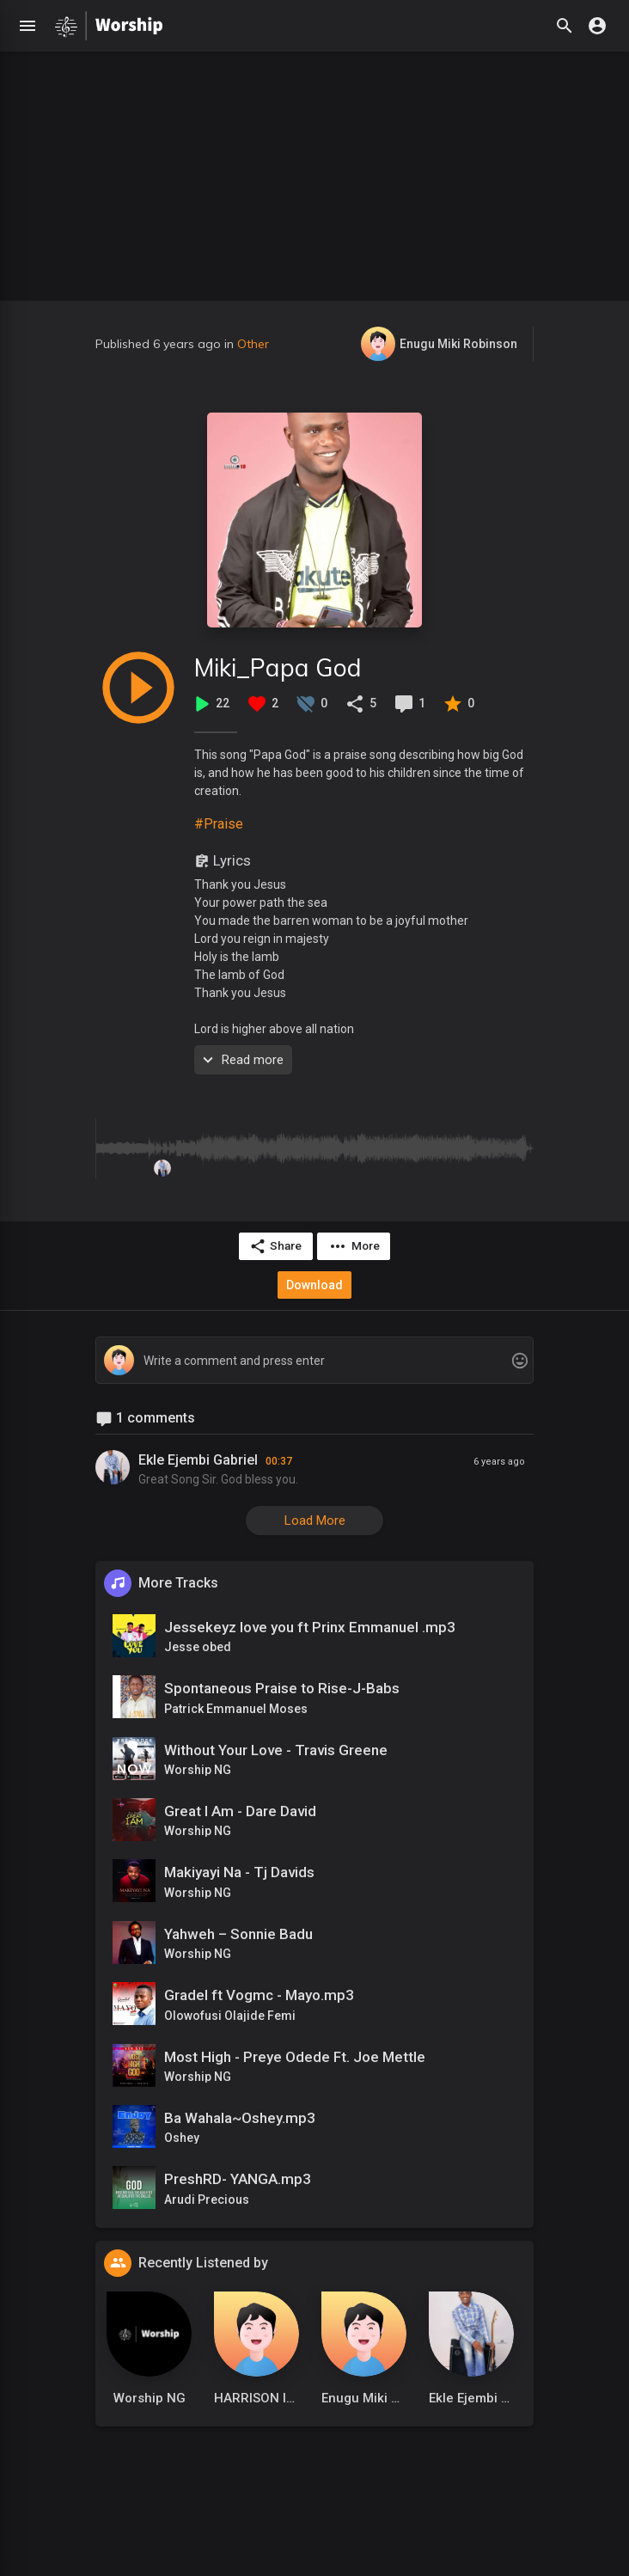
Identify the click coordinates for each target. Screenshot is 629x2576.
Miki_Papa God (278, 667)
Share (275, 1246)
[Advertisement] (314, 172)
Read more (241, 1059)
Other (253, 344)
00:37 (279, 1460)
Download (314, 1284)
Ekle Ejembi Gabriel (198, 1459)
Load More (314, 1519)
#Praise (218, 824)
